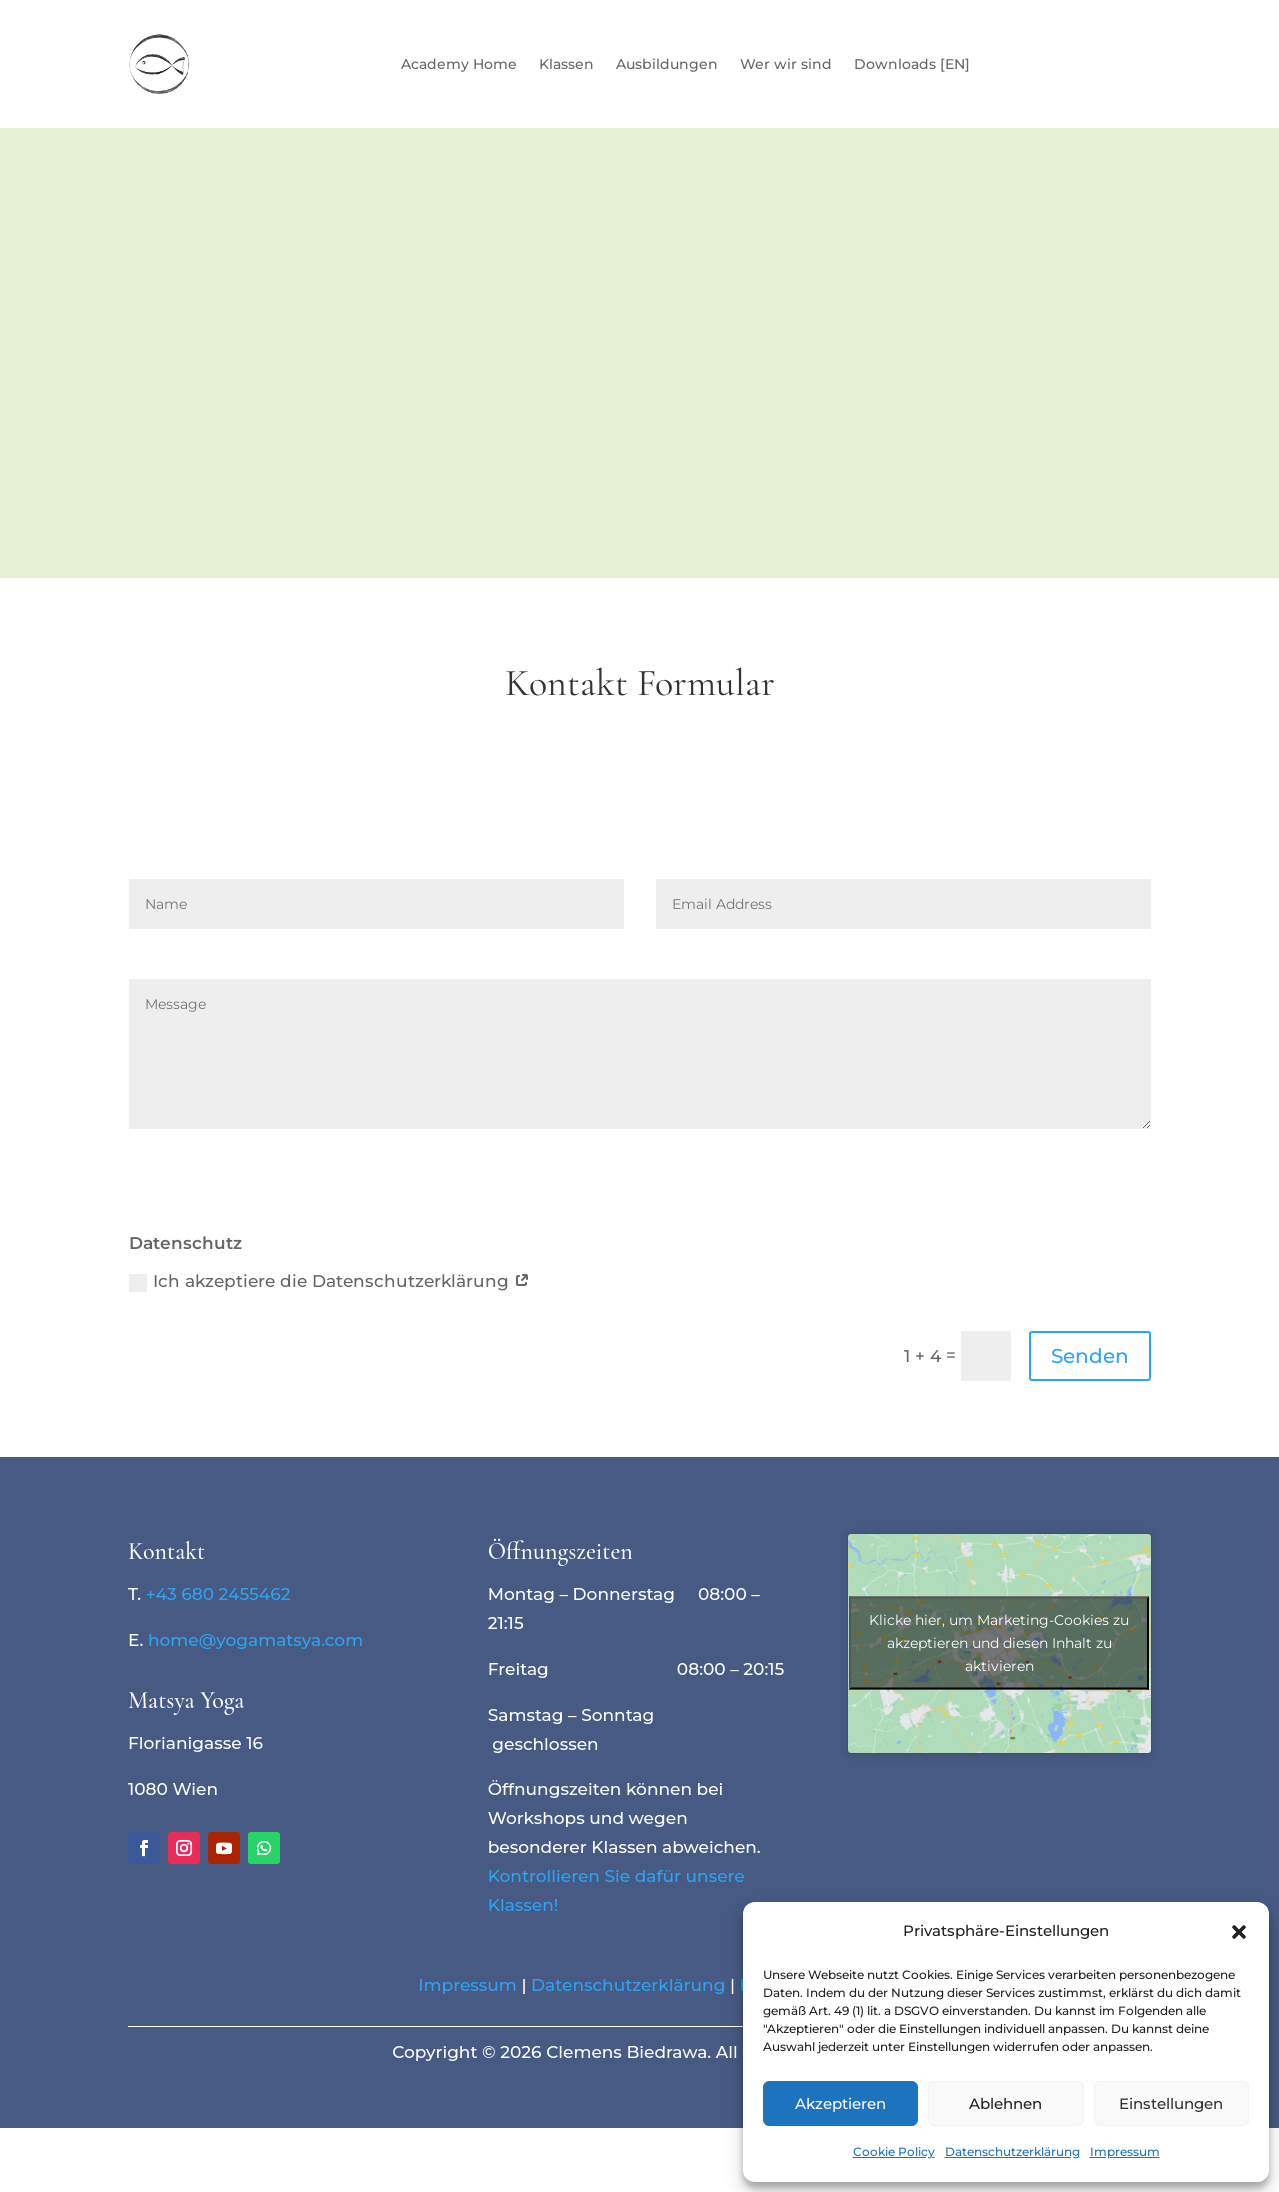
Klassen (566, 64)
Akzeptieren (840, 2103)
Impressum (1125, 2151)
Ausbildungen (667, 64)
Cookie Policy (894, 2151)
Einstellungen (1171, 2103)
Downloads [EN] (912, 64)
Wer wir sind (786, 64)
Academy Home (459, 64)
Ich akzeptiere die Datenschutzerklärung (329, 1281)
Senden (1090, 1356)
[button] (1239, 1932)
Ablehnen (1005, 2103)
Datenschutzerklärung (1012, 2151)
